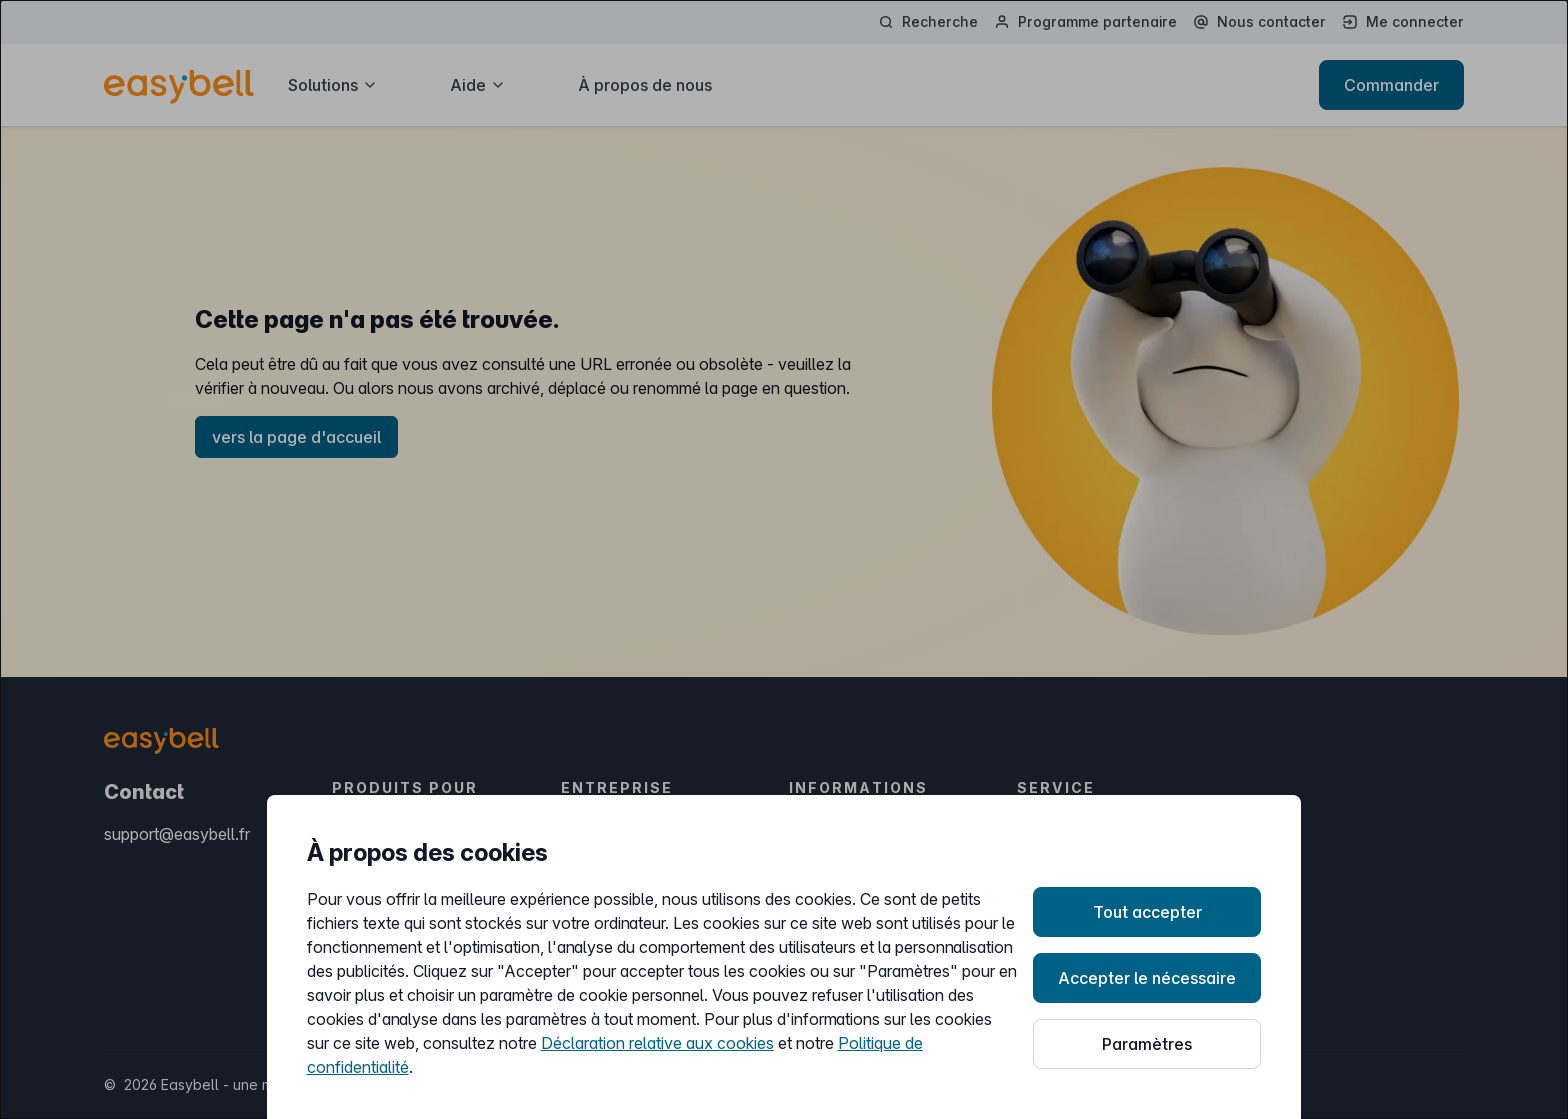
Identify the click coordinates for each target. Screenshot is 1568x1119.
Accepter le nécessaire (1147, 978)
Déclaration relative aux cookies (657, 1043)
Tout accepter (1147, 912)
